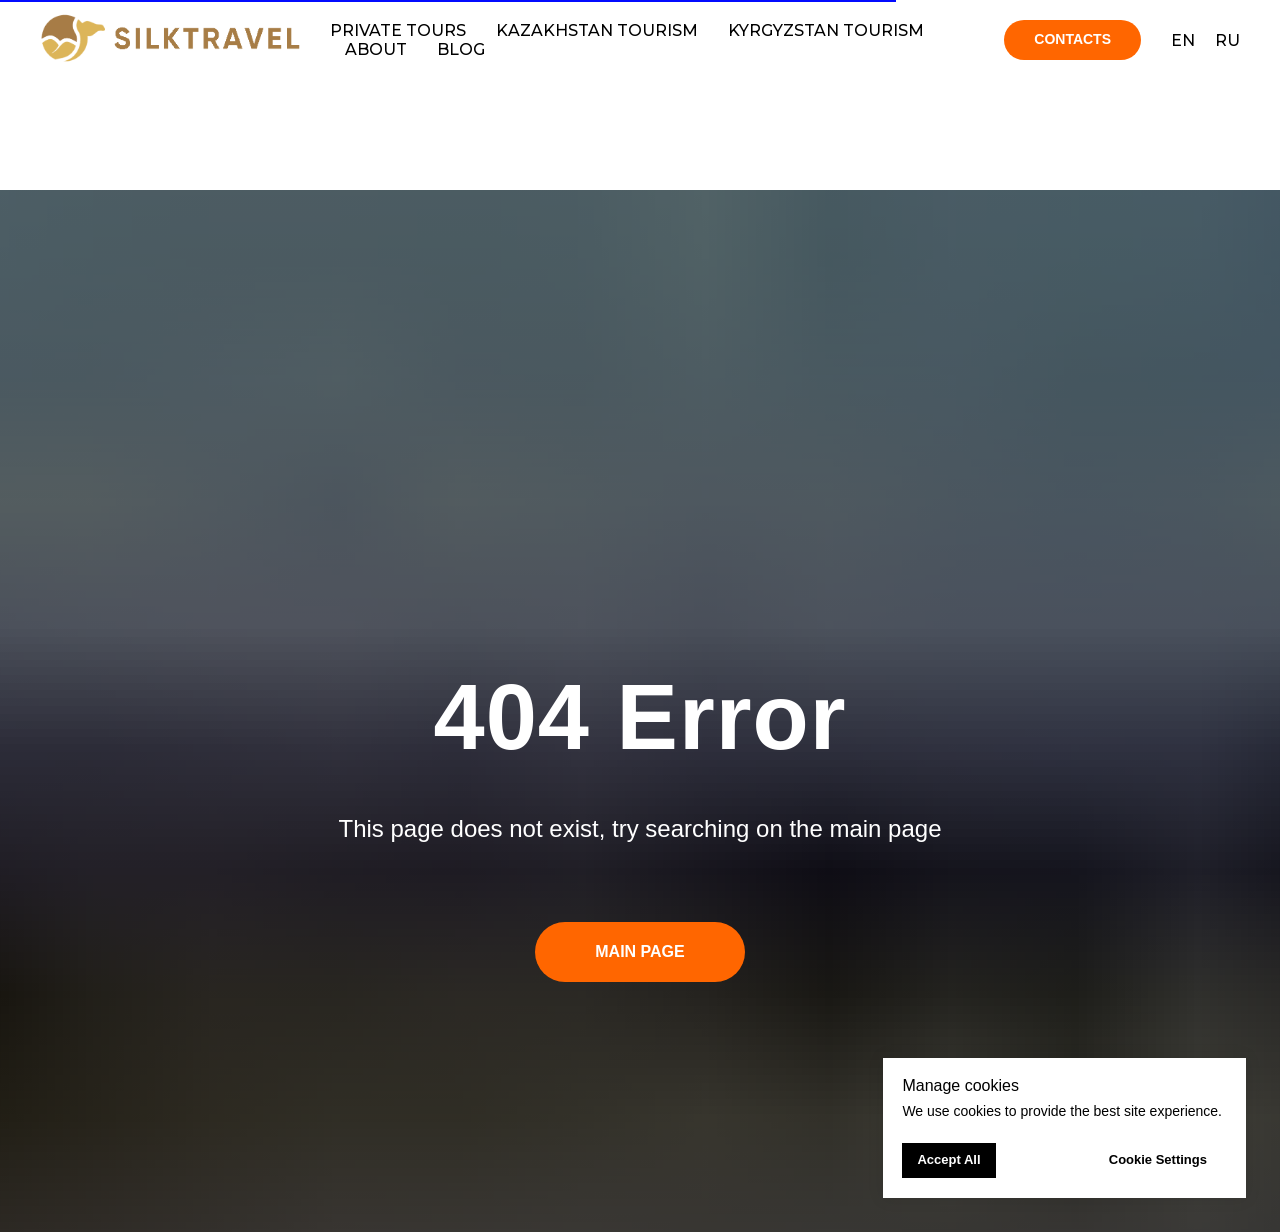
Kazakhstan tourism (597, 30)
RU (1227, 40)
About (376, 49)
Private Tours (398, 30)
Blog (461, 49)
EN (1183, 40)
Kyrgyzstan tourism (826, 30)
